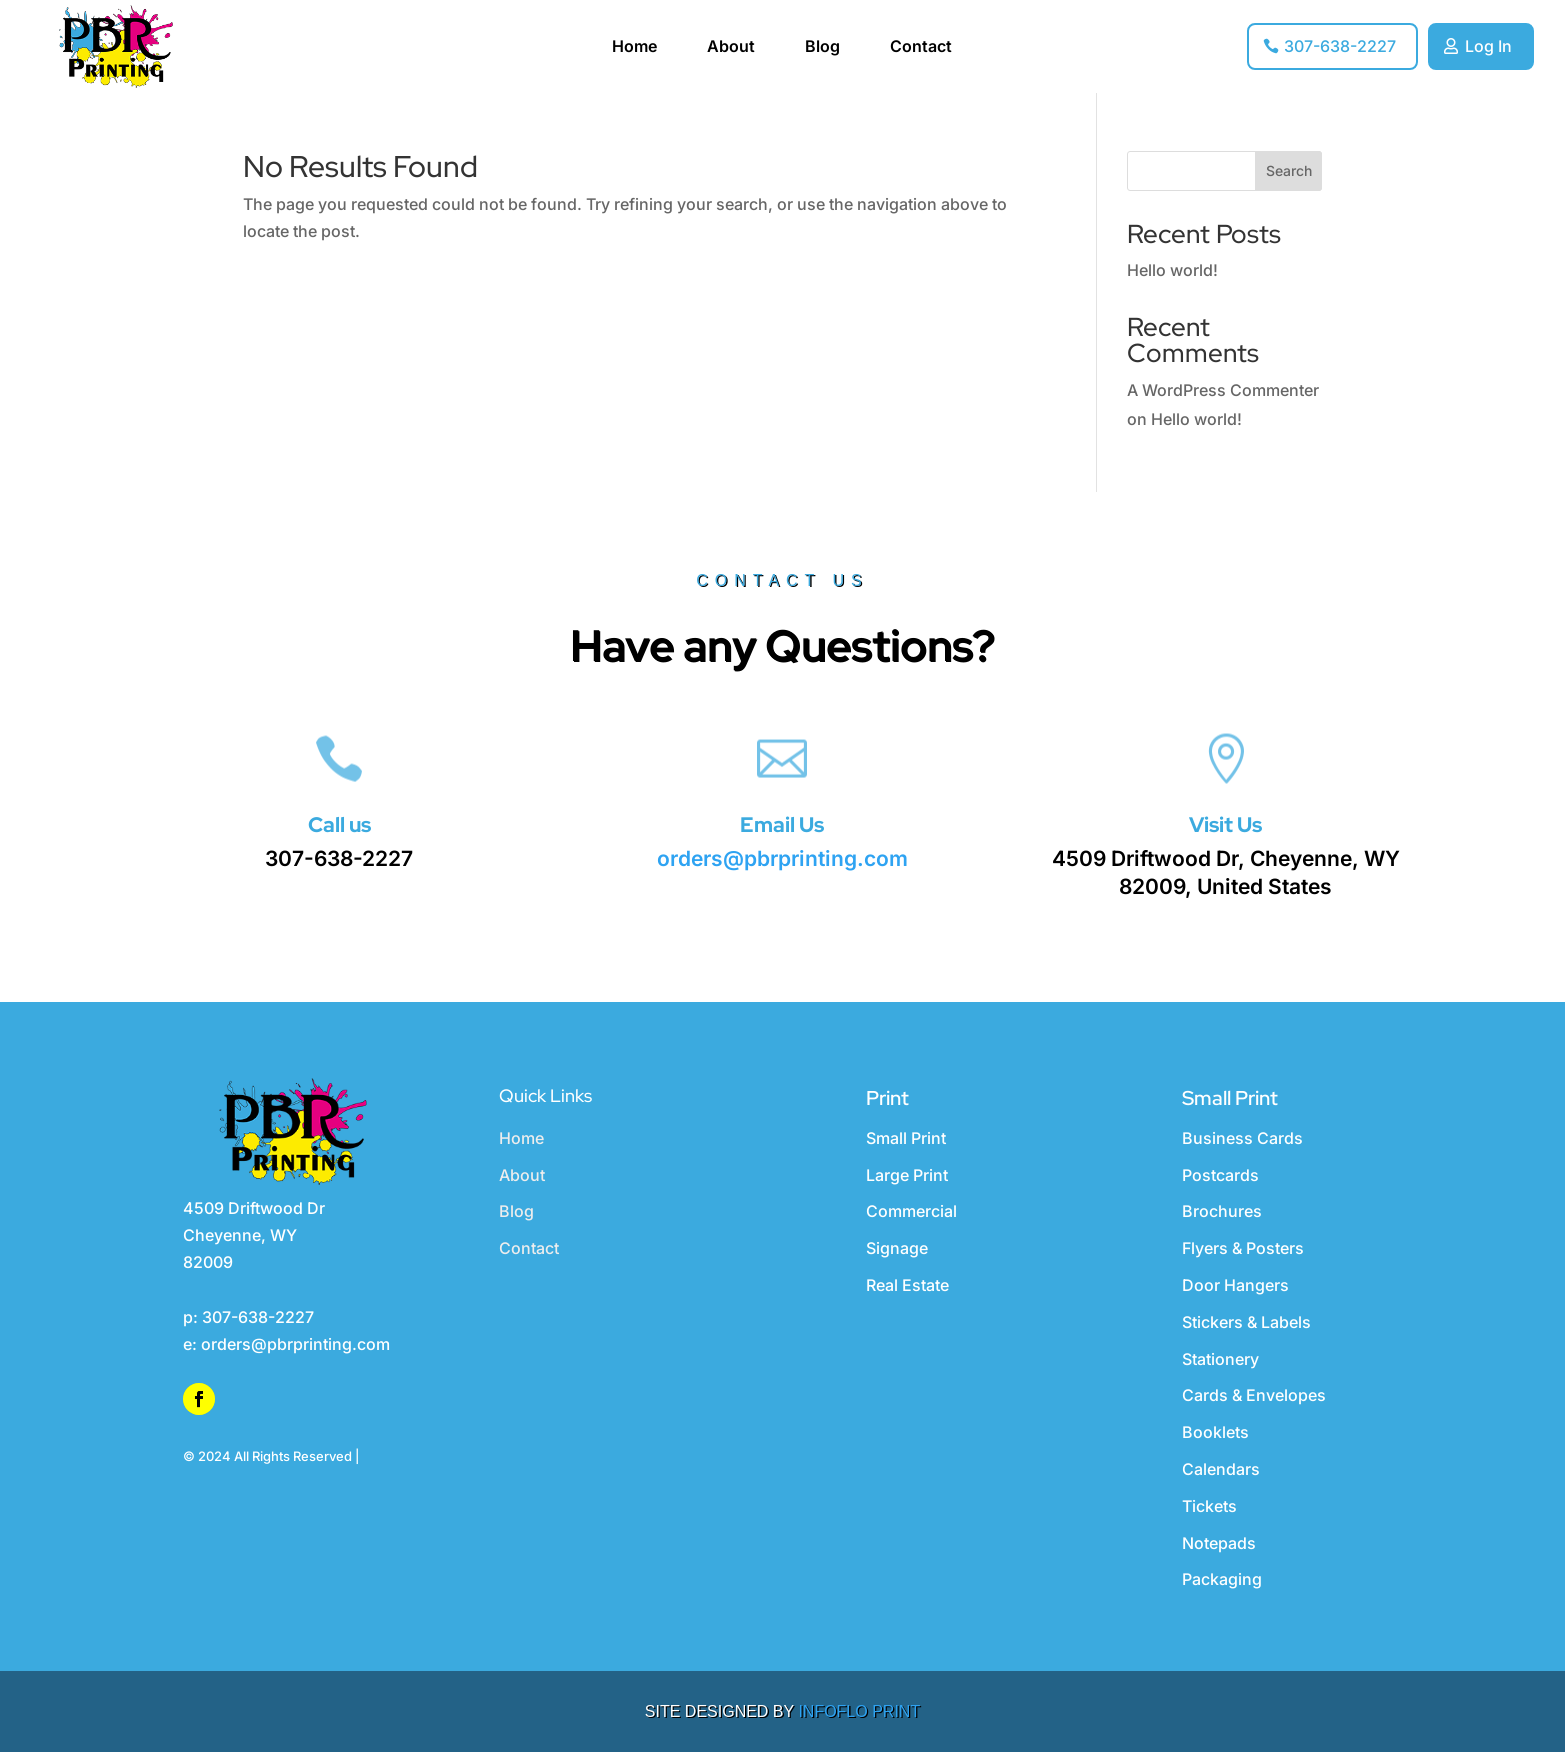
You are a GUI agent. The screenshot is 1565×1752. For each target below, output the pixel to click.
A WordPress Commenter (1223, 390)
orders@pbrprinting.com (782, 858)
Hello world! (1172, 270)
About (731, 47)
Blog (822, 47)
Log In (1488, 46)
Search (1289, 170)
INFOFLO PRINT (859, 1711)
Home (634, 47)
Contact (921, 47)
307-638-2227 (1340, 46)
